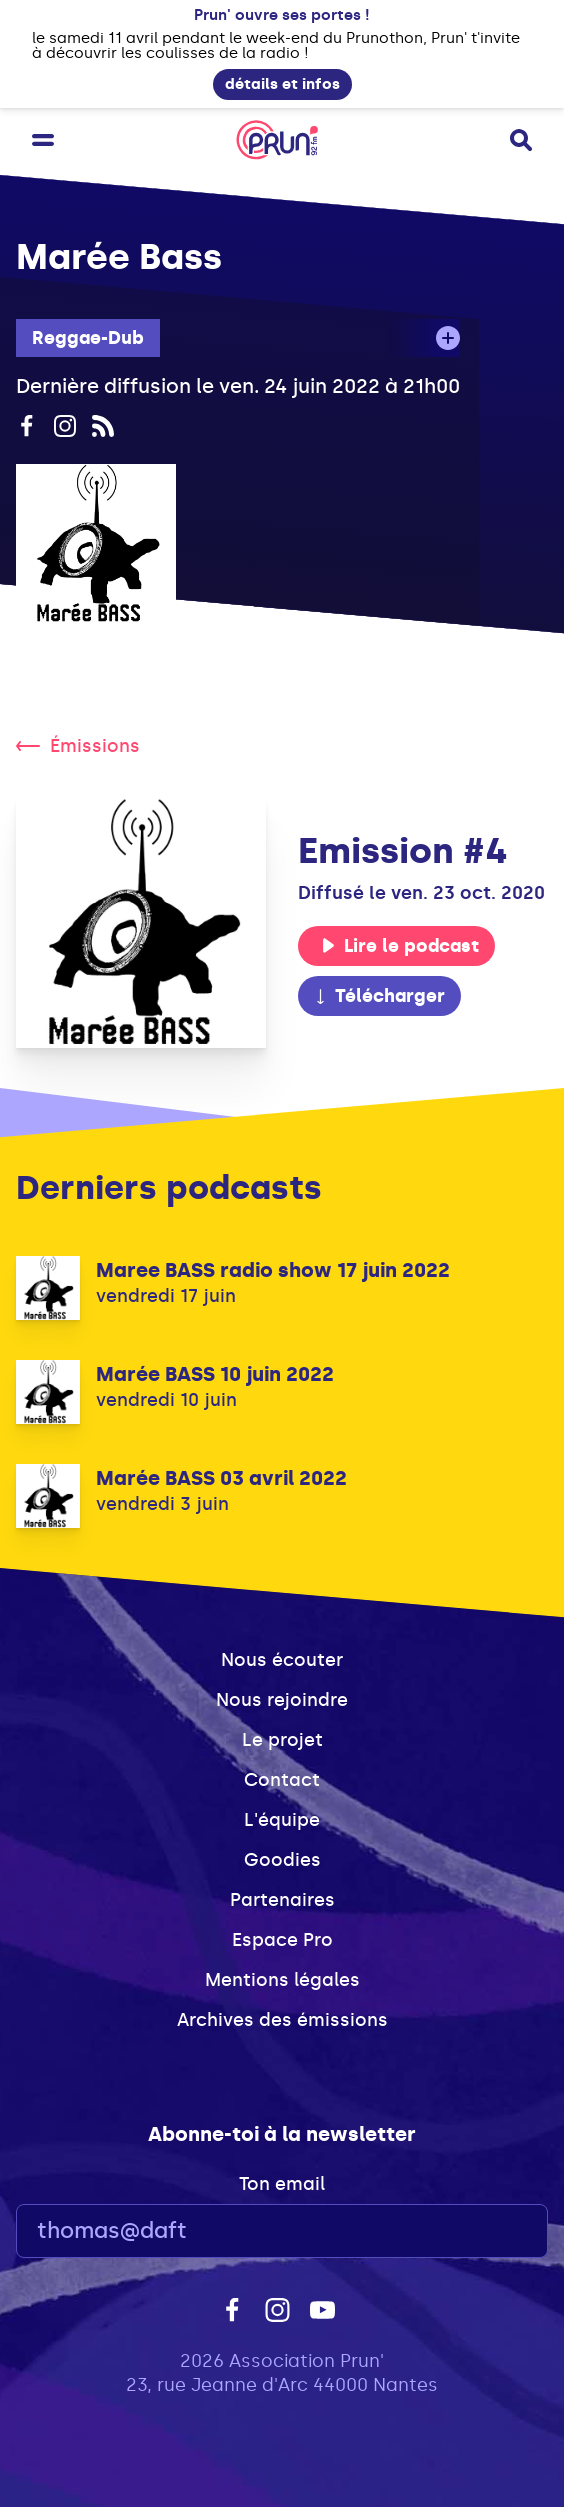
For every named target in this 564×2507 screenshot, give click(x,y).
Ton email (282, 2184)
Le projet (282, 1740)
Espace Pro (282, 1940)
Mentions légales (282, 1980)
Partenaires (282, 1900)
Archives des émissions (282, 2020)
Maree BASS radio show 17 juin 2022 (273, 1270)
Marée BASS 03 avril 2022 (221, 1478)
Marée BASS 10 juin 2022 (215, 1374)
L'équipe (282, 1820)
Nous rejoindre (282, 1700)
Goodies (282, 1860)
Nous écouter (282, 1660)
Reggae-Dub (88, 338)
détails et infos (282, 84)
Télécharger (379, 996)
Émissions (78, 746)
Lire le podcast (400, 946)
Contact (282, 1780)
